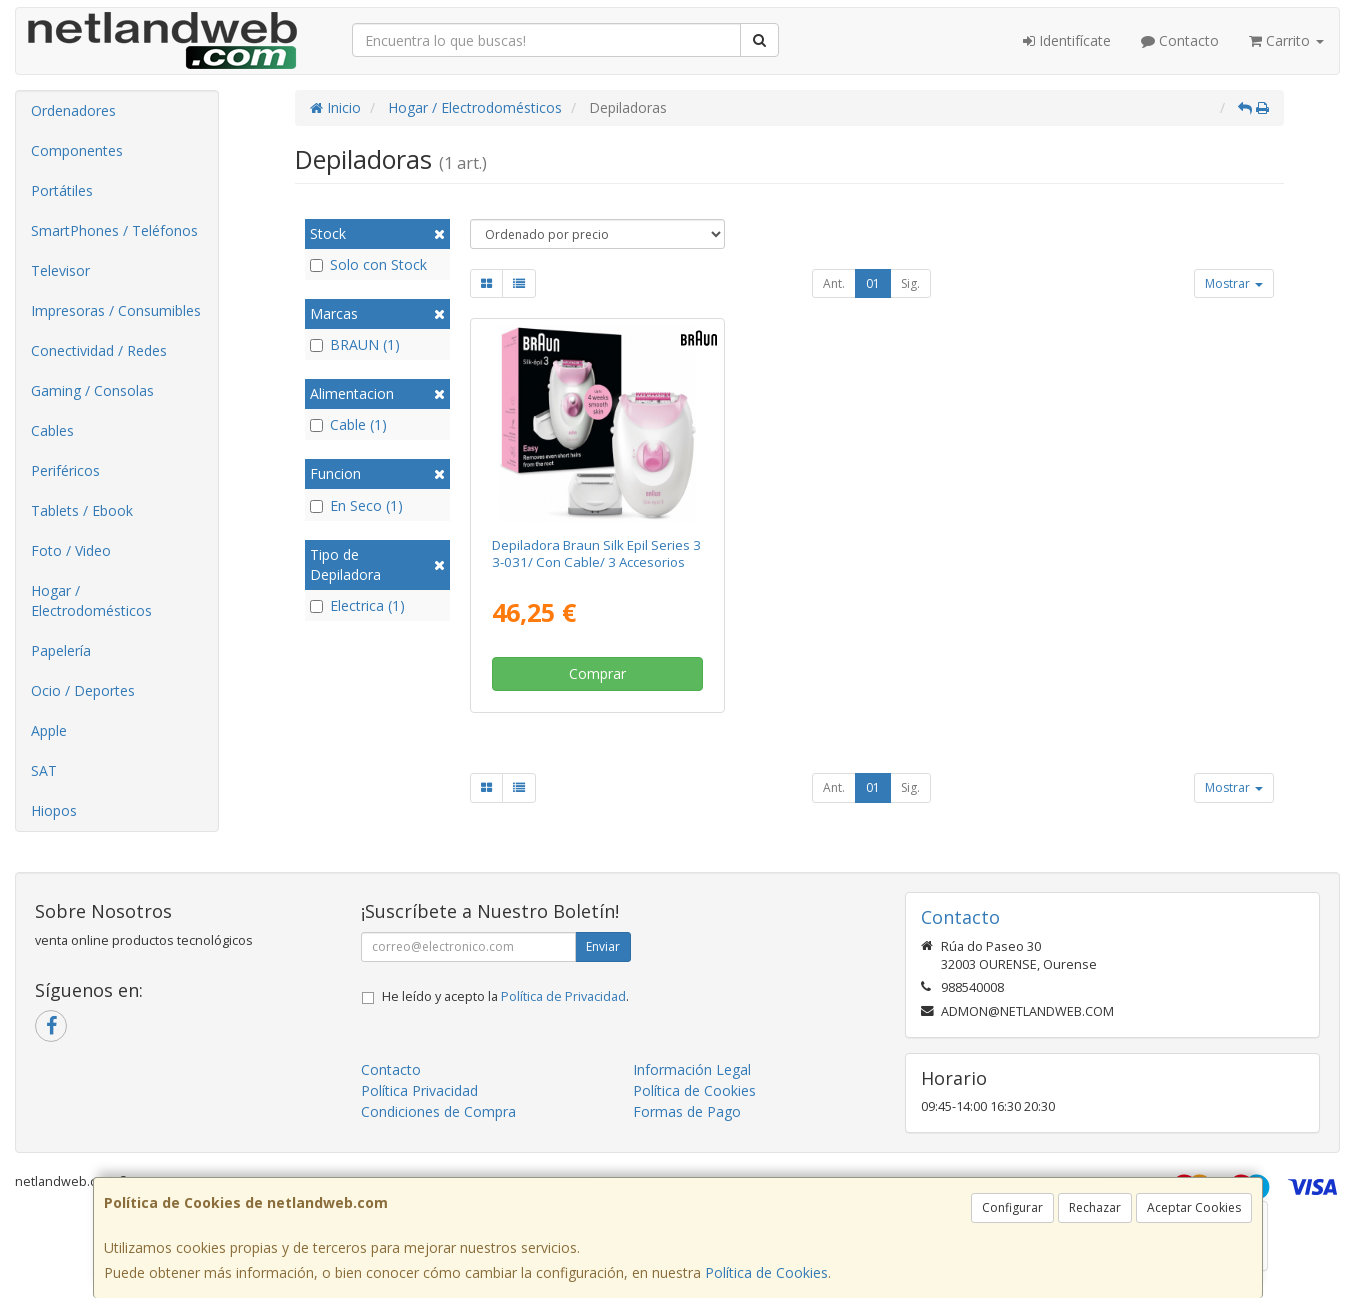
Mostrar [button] (1234, 283)
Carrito (1286, 40)
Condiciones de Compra (438, 1111)
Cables (52, 430)
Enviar (603, 946)
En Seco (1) (356, 505)
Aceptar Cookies (1194, 1207)
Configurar (1012, 1207)
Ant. (834, 283)
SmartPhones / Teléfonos (114, 230)
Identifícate (1067, 40)
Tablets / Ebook (82, 510)
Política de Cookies (766, 1272)
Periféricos (65, 470)
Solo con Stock (368, 264)
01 (873, 283)
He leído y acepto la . (505, 996)
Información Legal (692, 1069)
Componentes (77, 150)
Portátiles (62, 190)
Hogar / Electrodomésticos (91, 600)
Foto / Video (71, 550)
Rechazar (1095, 1207)
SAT (44, 770)
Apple (49, 730)
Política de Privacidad (563, 996)
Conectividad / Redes (99, 350)
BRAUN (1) (355, 344)
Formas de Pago (687, 1111)
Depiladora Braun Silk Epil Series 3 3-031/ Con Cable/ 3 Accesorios (596, 553)
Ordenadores (73, 110)
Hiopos (54, 810)
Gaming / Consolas (92, 390)
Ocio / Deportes (83, 690)
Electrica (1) (357, 605)
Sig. (910, 283)
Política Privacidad (419, 1090)
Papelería (61, 650)
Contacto (1180, 40)
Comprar (597, 673)
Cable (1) (348, 424)
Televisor (60, 270)
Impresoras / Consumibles (116, 310)
